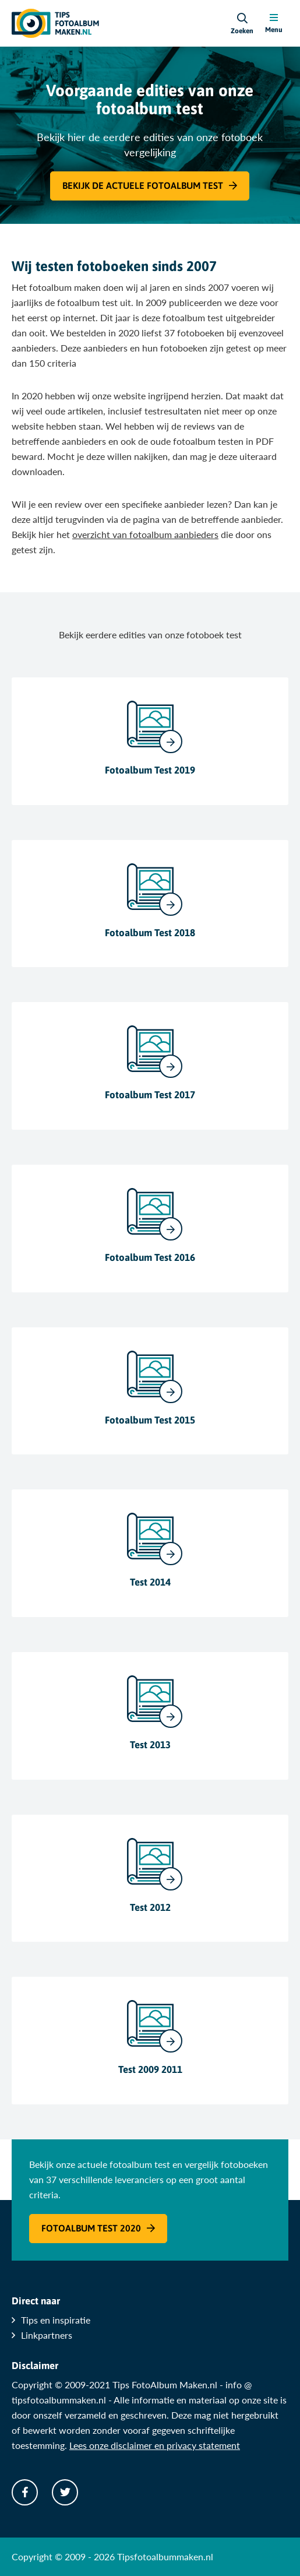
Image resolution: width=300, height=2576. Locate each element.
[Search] (242, 23)
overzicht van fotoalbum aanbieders (145, 534)
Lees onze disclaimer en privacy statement (154, 2445)
